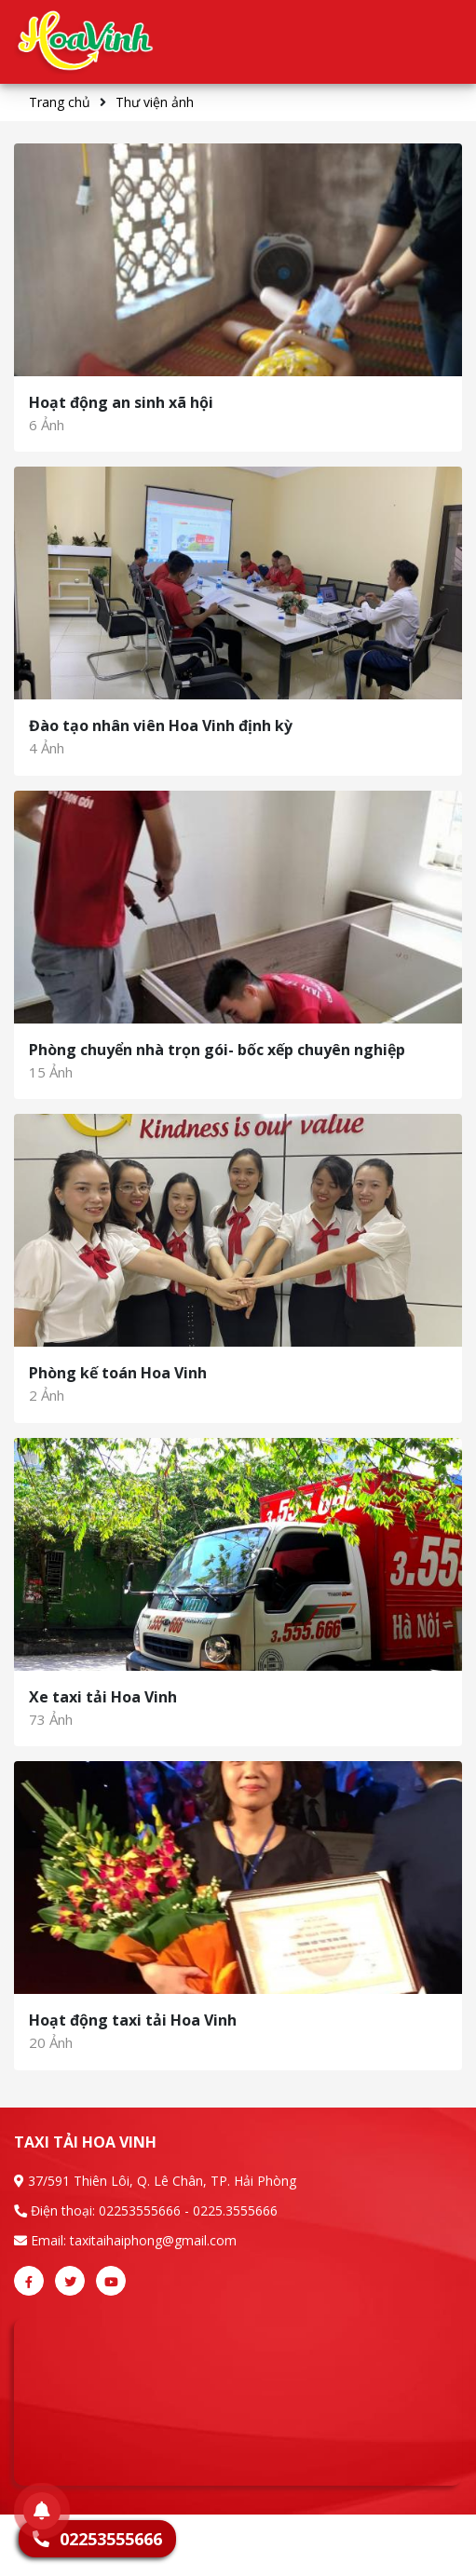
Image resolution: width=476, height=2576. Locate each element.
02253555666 (140, 2210)
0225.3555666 (235, 2210)
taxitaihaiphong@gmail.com (153, 2240)
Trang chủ (59, 102)
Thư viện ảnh (155, 102)
